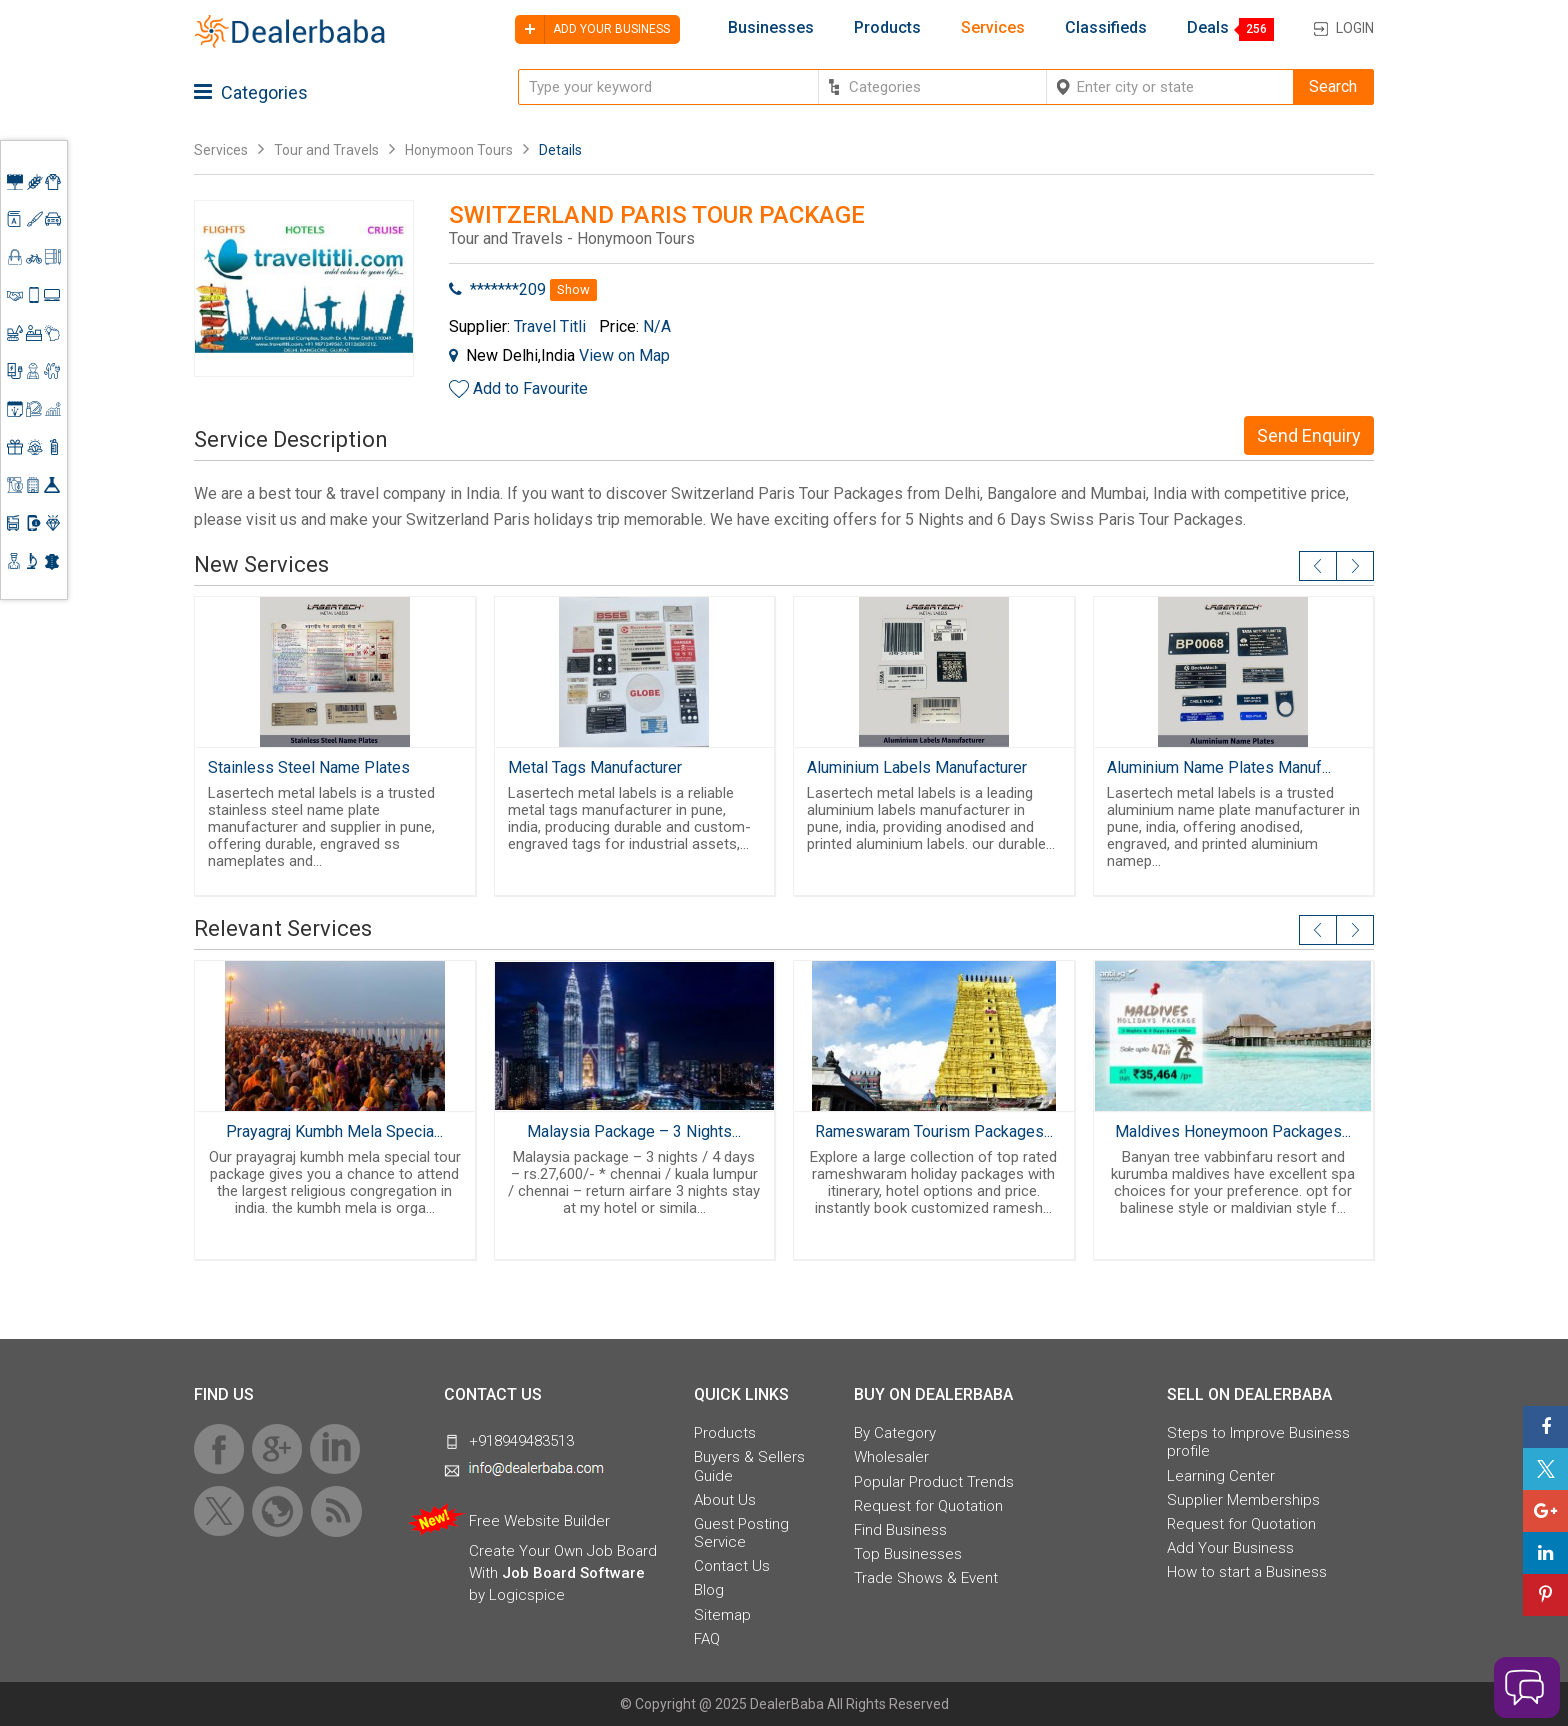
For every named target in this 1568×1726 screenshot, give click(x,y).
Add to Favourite (530, 388)
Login (1355, 28)
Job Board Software (573, 1573)
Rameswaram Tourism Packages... (934, 1131)
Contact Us (732, 1566)
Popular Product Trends (934, 1482)
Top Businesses (908, 1554)
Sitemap (722, 1615)
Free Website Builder (539, 1521)
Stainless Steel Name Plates (309, 767)
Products (887, 28)
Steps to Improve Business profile (1258, 1442)
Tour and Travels (326, 150)
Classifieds (1106, 28)
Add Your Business (1230, 1548)
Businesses (771, 28)
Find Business (900, 1530)
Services (993, 28)
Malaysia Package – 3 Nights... (634, 1131)
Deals (1208, 28)
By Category (895, 1433)
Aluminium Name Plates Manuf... (1219, 767)
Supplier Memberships (1243, 1500)
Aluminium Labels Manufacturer (917, 767)
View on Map (624, 355)
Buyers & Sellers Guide (749, 1466)
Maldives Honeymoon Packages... (1233, 1131)
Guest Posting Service (741, 1533)
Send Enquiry (1309, 435)
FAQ (707, 1639)
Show (573, 289)
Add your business (592, 29)
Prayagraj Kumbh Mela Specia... (334, 1131)
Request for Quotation (928, 1506)
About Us (725, 1500)
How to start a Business (1247, 1572)
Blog (709, 1590)
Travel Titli (550, 326)
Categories (251, 92)
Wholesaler (891, 1457)
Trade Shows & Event (926, 1578)
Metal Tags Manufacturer (595, 767)
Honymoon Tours (459, 150)
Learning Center (1221, 1476)
